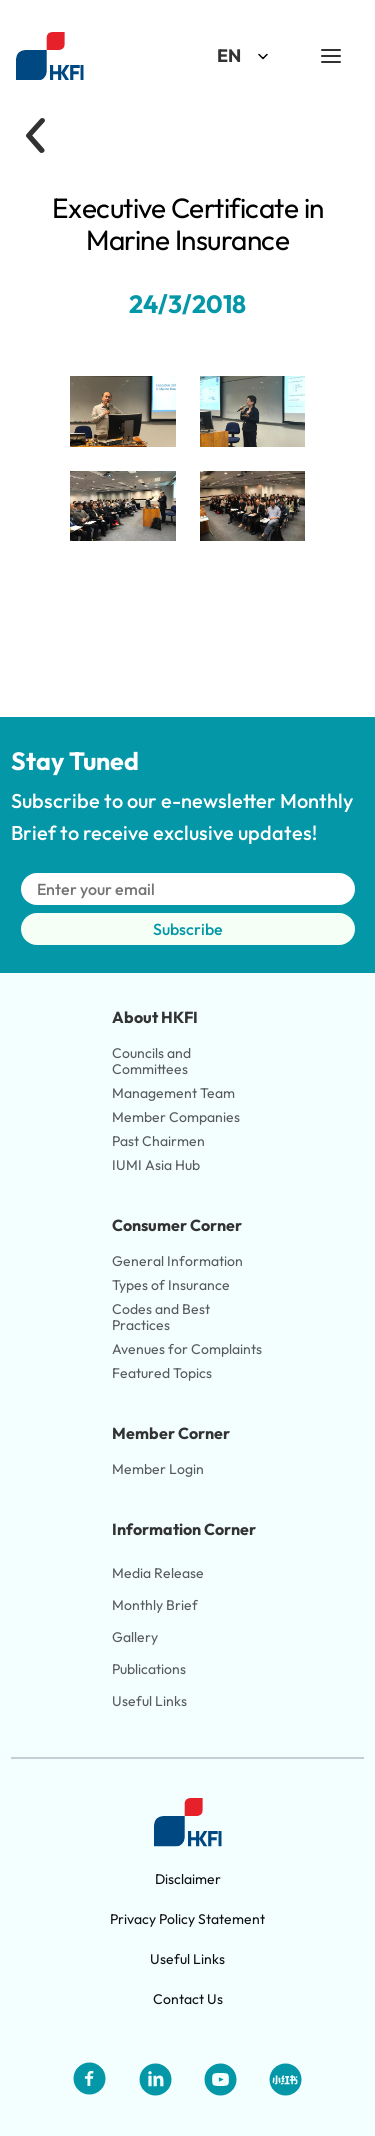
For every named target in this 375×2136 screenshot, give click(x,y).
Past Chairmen (158, 1141)
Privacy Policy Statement (187, 1919)
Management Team (173, 1093)
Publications (149, 1669)
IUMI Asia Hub (156, 1165)
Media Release (158, 1573)
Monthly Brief (155, 1605)
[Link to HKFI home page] (50, 56)
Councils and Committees (153, 1061)
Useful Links (149, 1701)
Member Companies (177, 1117)
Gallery (135, 1637)
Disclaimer (188, 1879)
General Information (177, 1261)
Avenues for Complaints (187, 1349)
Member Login (158, 1469)
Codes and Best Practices (162, 1317)
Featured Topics (162, 1373)
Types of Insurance (171, 1285)
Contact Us (188, 1999)
